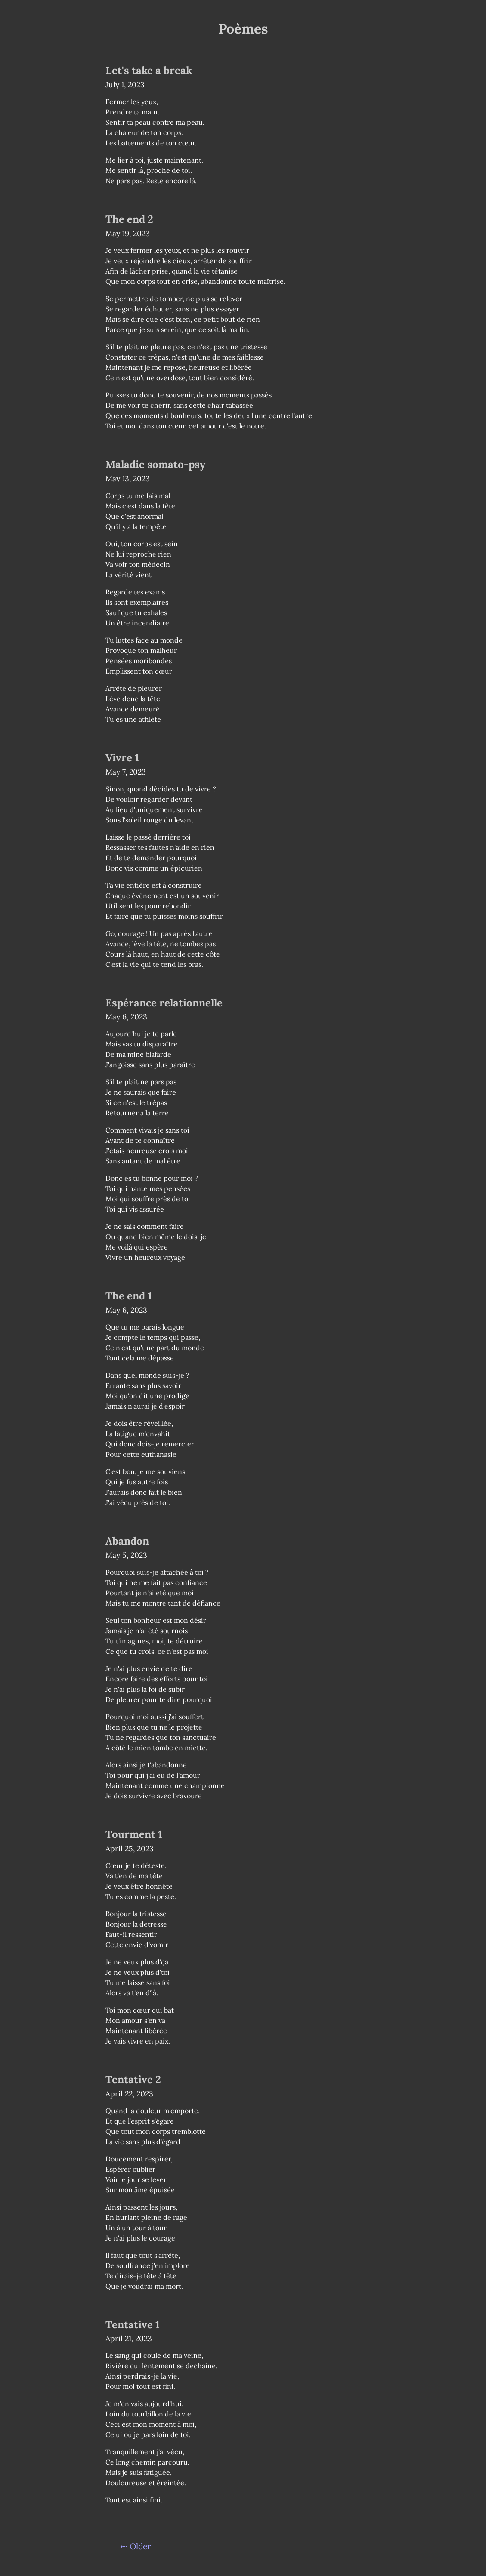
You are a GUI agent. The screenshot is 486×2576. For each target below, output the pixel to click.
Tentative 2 (133, 2079)
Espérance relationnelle (164, 1002)
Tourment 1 (133, 1834)
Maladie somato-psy (155, 464)
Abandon (127, 1541)
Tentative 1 (132, 2324)
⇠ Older (136, 2546)
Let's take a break (148, 70)
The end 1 (128, 1295)
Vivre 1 (122, 757)
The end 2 (129, 219)
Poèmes (243, 28)
